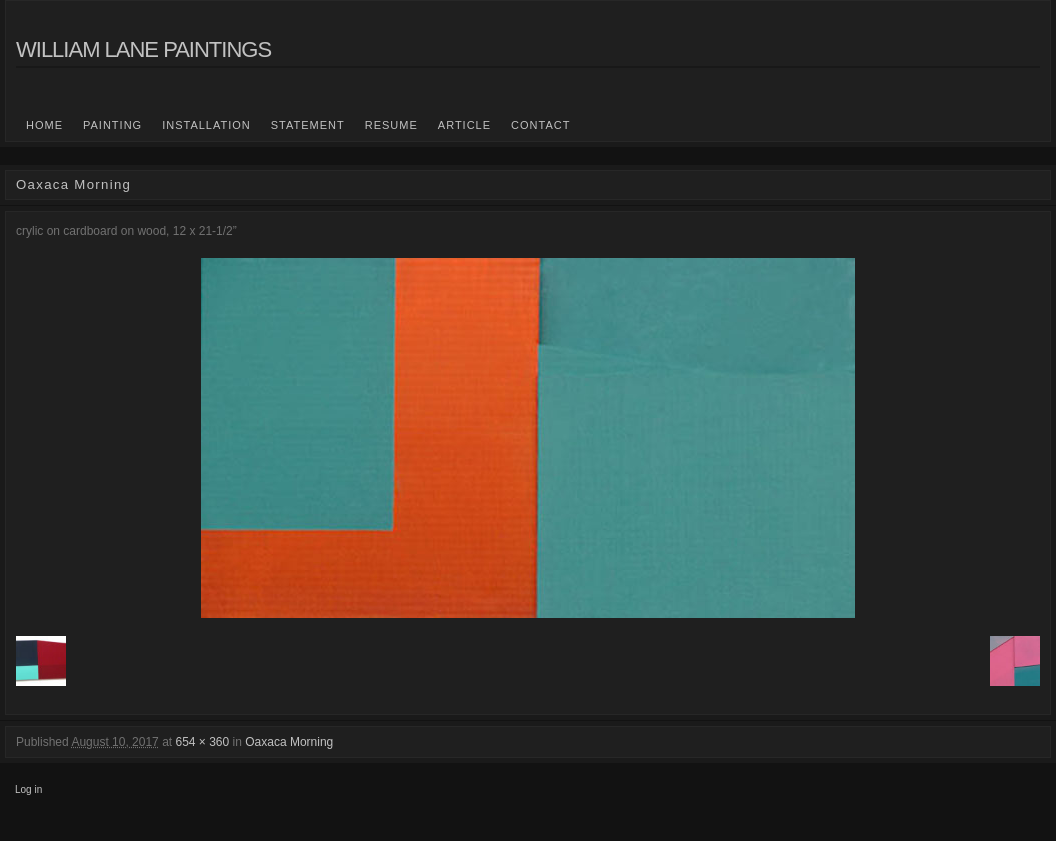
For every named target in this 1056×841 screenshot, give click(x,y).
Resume (391, 125)
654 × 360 (202, 742)
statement (308, 125)
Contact (540, 125)
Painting (112, 125)
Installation (206, 125)
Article (464, 125)
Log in (28, 789)
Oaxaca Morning (289, 742)
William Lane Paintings (143, 49)
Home (44, 125)
